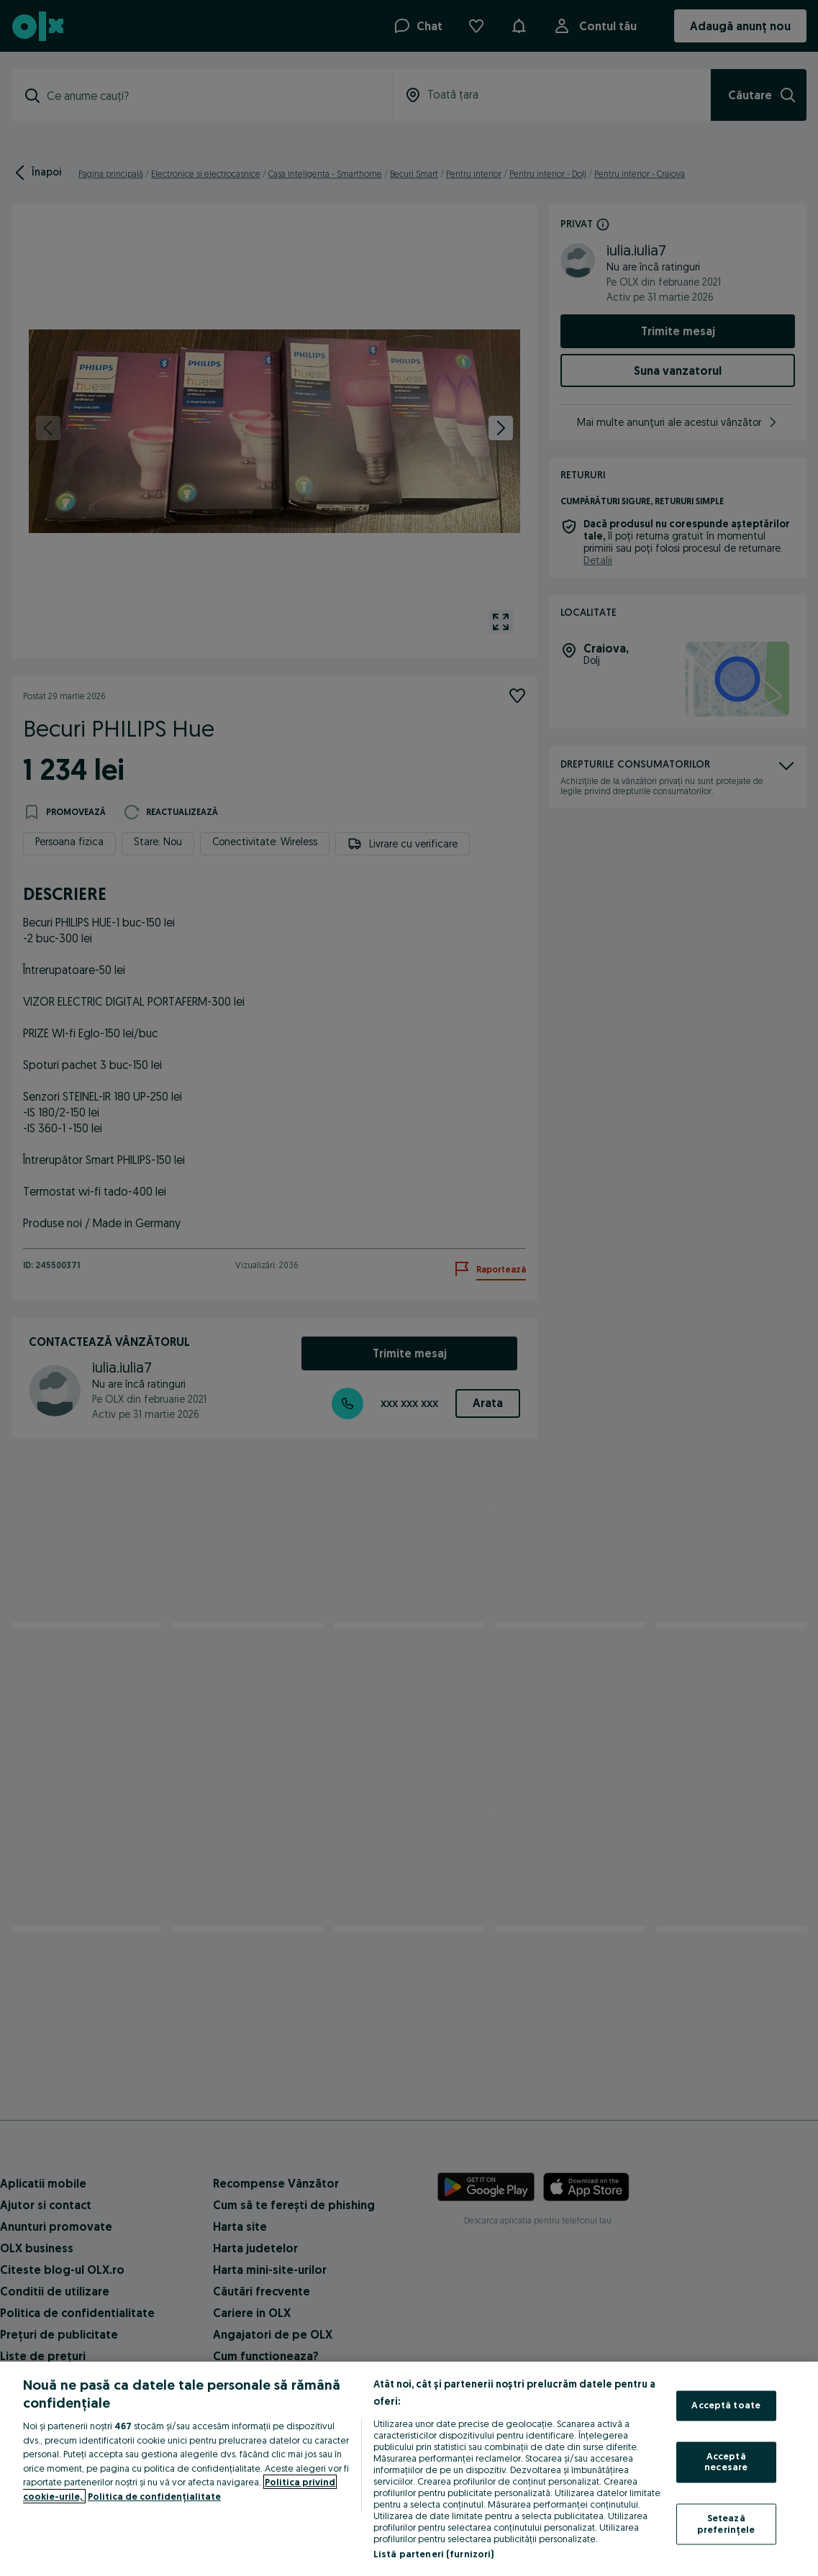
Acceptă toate (725, 2405)
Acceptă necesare (725, 2461)
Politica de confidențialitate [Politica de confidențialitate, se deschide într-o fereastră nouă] (154, 2496)
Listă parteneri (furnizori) (433, 2553)
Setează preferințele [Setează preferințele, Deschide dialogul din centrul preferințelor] (726, 2523)
